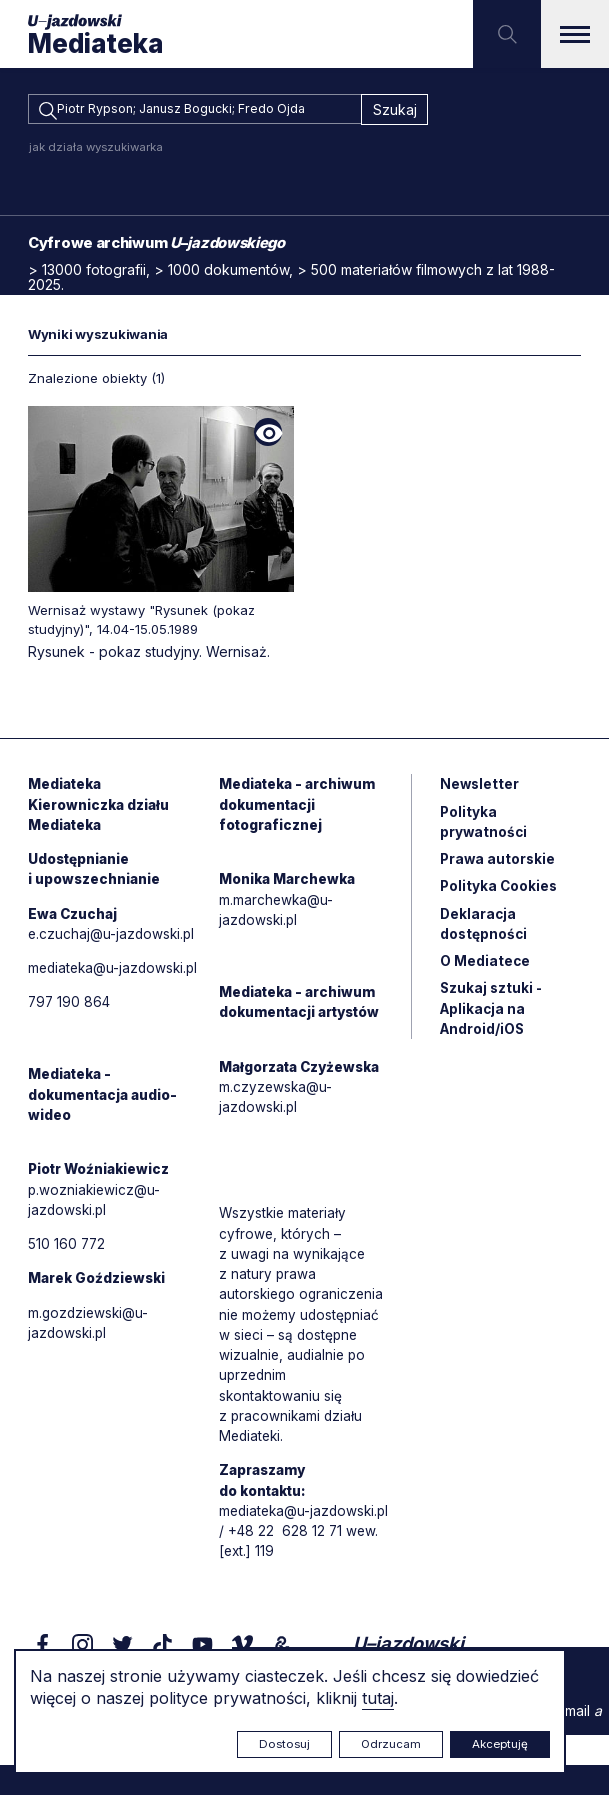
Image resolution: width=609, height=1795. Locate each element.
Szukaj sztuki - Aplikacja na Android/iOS (492, 1021)
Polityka (500, 895)
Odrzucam (391, 1744)
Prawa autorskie (499, 867)
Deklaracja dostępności (484, 934)
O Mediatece (485, 972)
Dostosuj (284, 1744)
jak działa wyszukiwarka (96, 150)
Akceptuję (500, 1744)
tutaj (378, 1698)
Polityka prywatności (484, 829)
